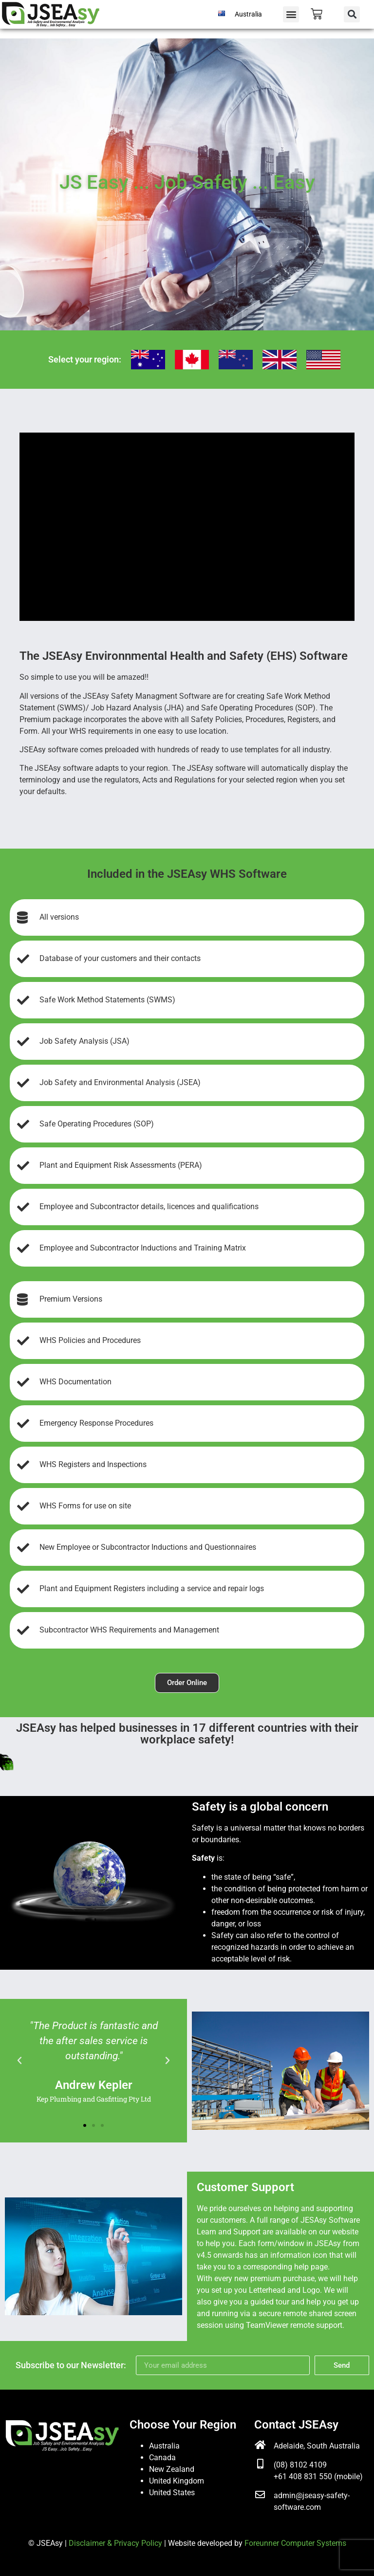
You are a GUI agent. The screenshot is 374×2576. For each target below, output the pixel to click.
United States (172, 2492)
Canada (162, 2457)
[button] (291, 14)
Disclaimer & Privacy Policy (115, 2543)
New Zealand (171, 2469)
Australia (248, 14)
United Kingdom (176, 2480)
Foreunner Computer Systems (295, 2543)
